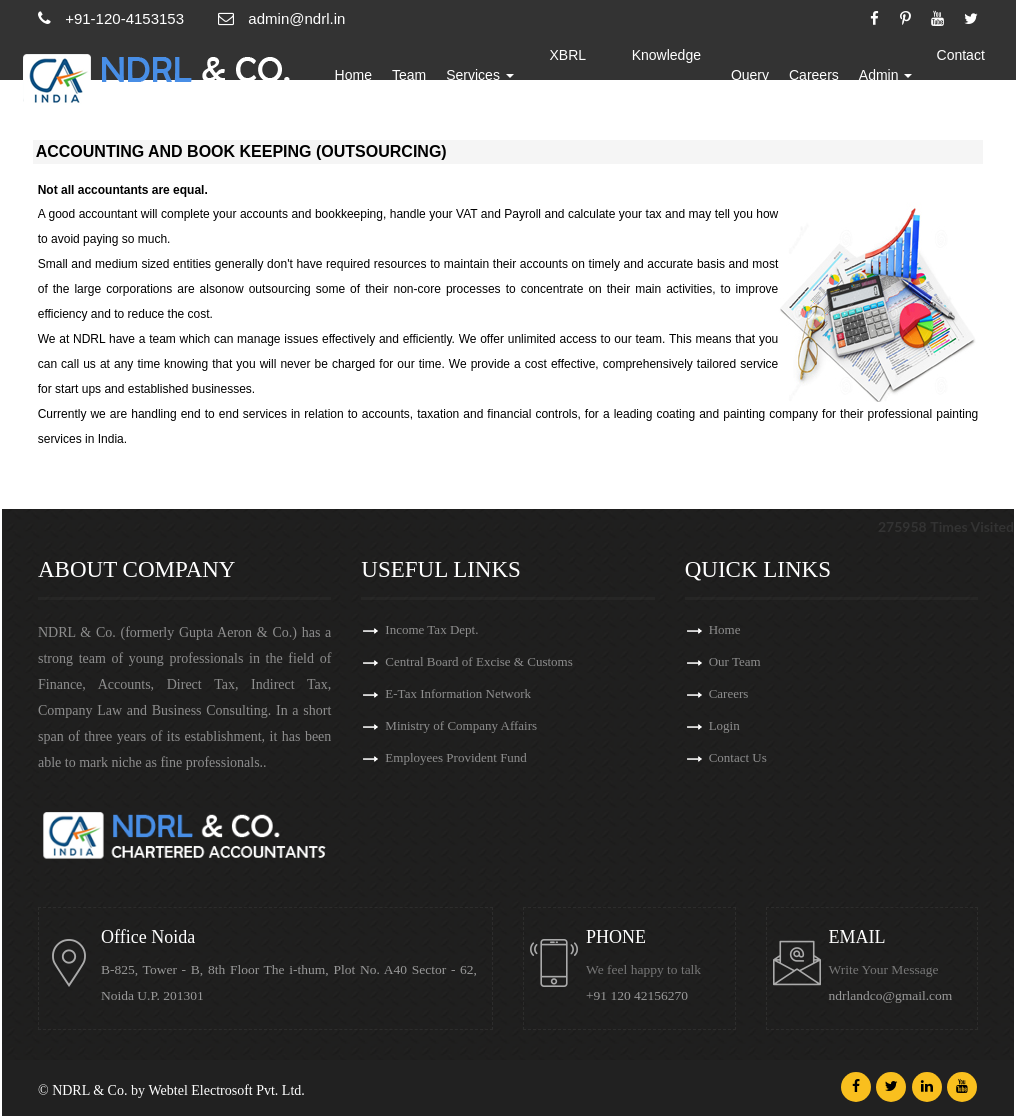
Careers (814, 75)
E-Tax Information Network (458, 693)
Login (724, 725)
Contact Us (961, 75)
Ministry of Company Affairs (461, 725)
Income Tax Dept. (431, 629)
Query (750, 75)
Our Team (735, 661)
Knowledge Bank (666, 75)
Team (409, 75)
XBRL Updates (568, 75)
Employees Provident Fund (456, 757)
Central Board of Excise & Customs (478, 661)
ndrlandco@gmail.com (891, 995)
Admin (886, 75)
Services (480, 75)
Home (353, 75)
